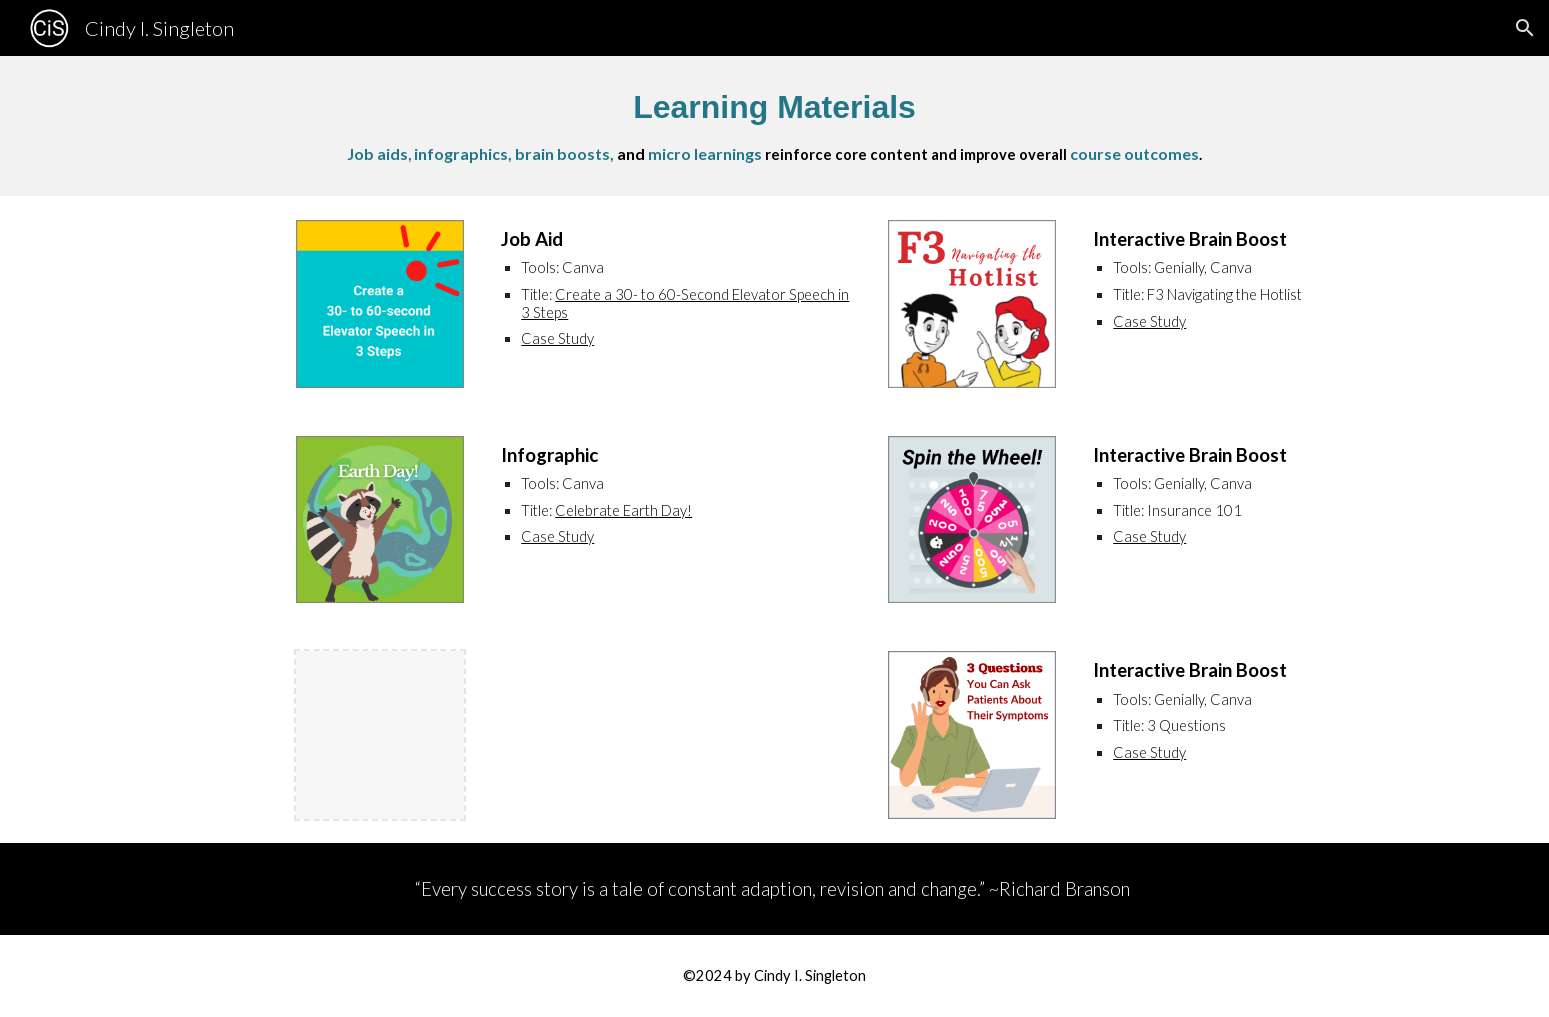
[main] (774, 126)
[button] (1525, 28)
